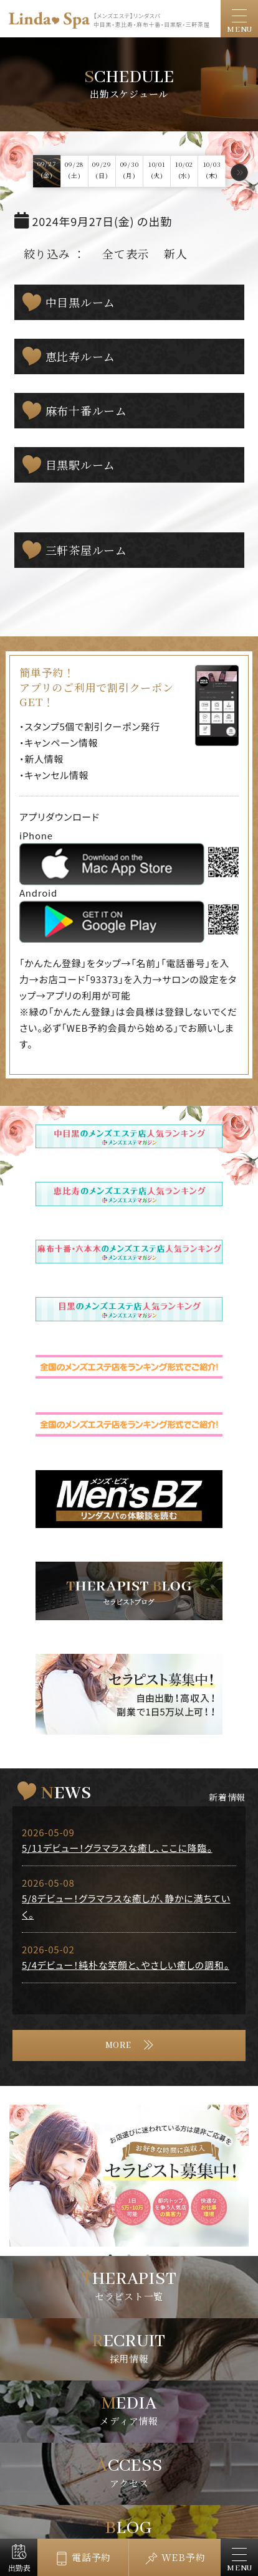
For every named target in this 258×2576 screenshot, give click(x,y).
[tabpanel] (129, 2176)
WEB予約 (183, 2557)
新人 (176, 253)
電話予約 (91, 2557)
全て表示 (125, 253)
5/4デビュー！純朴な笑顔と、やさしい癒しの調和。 (125, 1964)
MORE (118, 2045)
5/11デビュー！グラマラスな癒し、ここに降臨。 (117, 1847)
